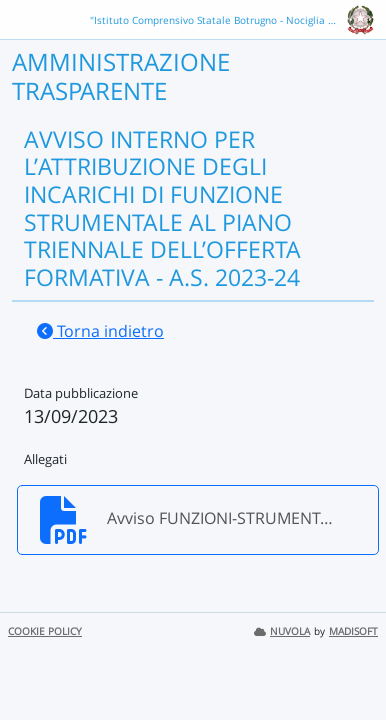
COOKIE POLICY (45, 631)
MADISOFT (353, 631)
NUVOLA (282, 631)
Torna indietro (100, 331)
